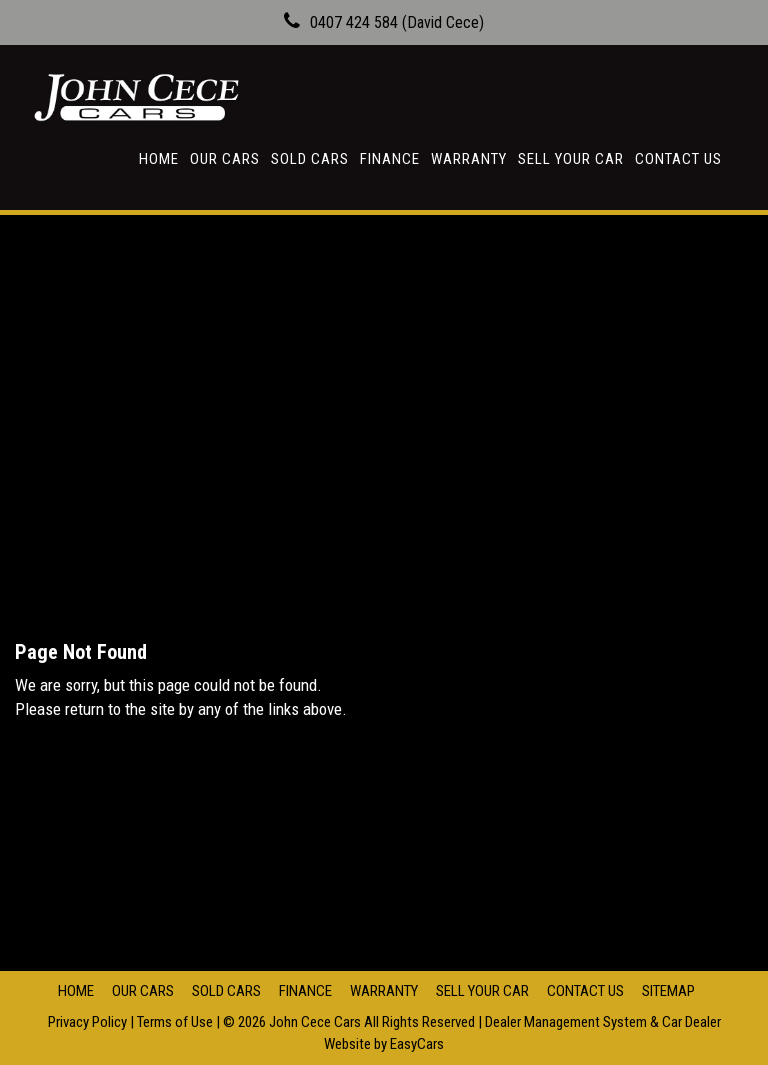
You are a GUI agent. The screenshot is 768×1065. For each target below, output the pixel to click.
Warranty (469, 159)
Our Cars (225, 159)
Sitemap (668, 991)
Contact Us (678, 159)
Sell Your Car (571, 159)
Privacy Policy (89, 1022)
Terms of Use (176, 1022)
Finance (390, 159)
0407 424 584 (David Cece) (397, 22)
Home (159, 159)
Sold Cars (310, 159)
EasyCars (417, 1044)
